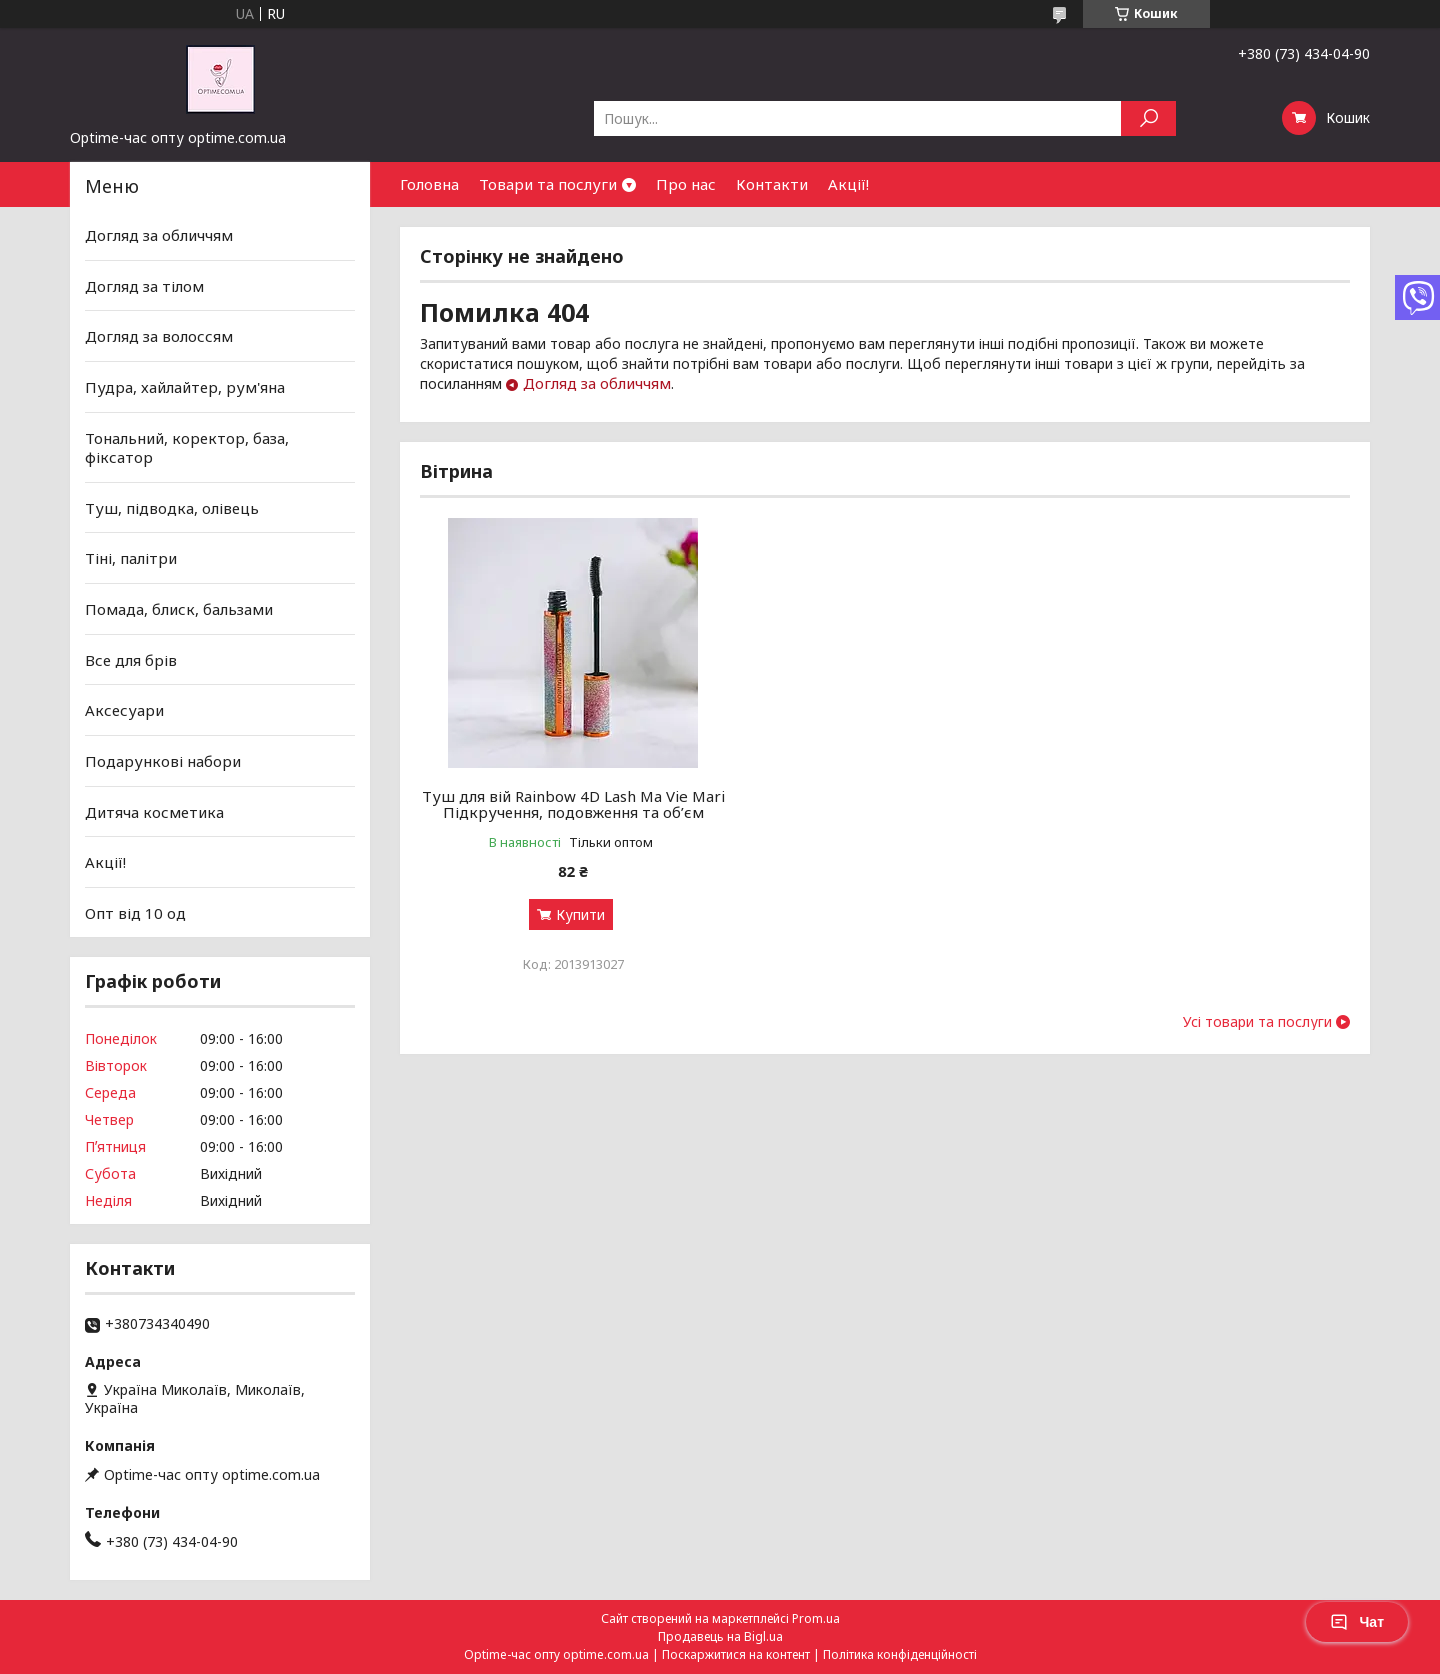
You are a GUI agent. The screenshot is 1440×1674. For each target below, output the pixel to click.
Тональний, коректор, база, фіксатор (187, 447)
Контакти (772, 184)
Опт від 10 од (135, 913)
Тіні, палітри (131, 558)
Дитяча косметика (154, 811)
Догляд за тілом (144, 286)
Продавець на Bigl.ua (720, 1636)
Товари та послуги (548, 184)
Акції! (848, 184)
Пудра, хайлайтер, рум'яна (185, 387)
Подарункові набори (163, 761)
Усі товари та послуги (1257, 1038)
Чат (1357, 1622)
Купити (575, 930)
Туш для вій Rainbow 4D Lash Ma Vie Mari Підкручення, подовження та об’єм (569, 812)
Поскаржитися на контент (736, 1654)
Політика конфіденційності (900, 1654)
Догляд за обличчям (597, 383)
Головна (429, 184)
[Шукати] (1148, 118)
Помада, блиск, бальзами (179, 609)
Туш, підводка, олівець (172, 508)
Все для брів (131, 660)
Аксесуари (124, 710)
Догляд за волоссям (159, 336)
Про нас (686, 184)
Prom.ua (816, 1618)
